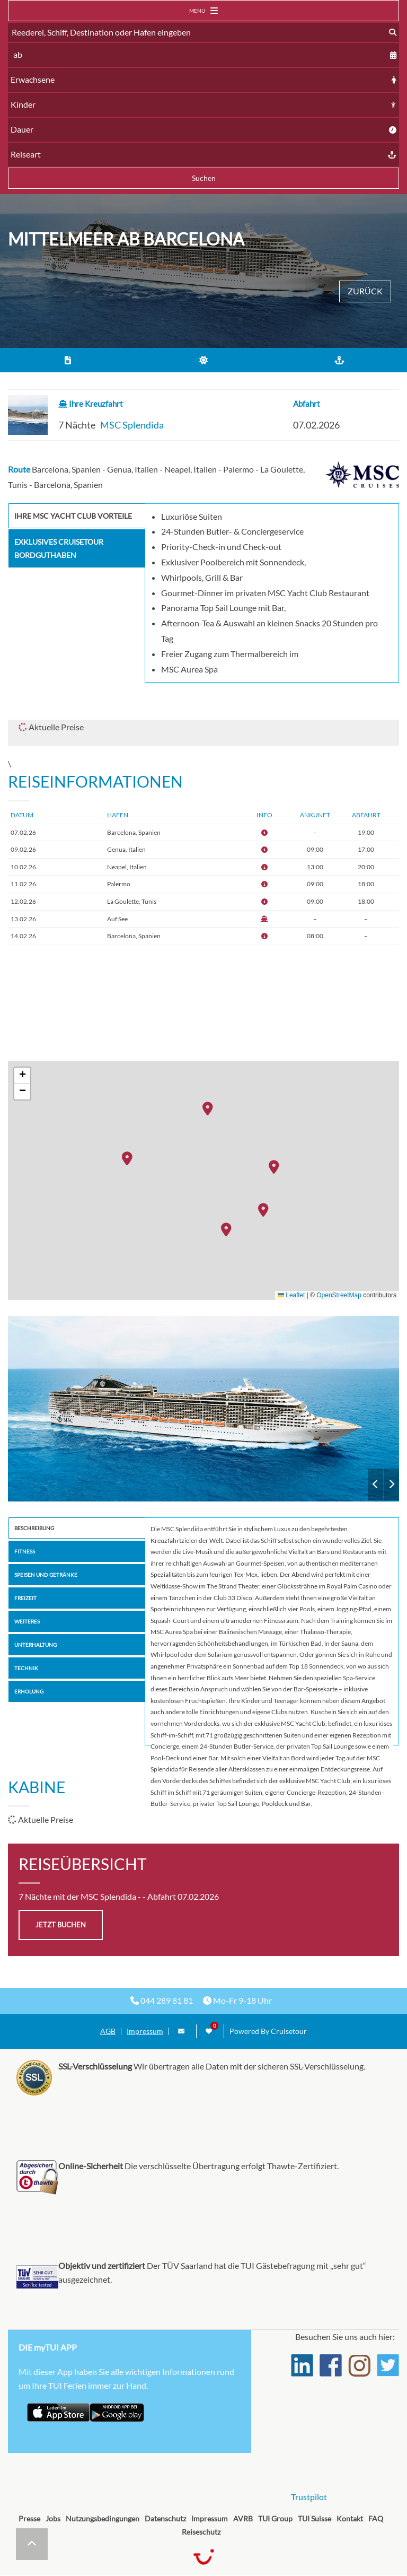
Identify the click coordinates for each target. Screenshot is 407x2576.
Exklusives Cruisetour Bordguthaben (58, 548)
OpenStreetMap (338, 1295)
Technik (26, 1668)
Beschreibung (34, 1528)
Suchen (204, 177)
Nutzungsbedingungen (102, 2518)
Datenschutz (165, 2518)
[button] (210, 1109)
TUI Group (275, 2518)
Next (391, 1484)
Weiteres (27, 1621)
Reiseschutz (201, 2531)
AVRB (243, 2518)
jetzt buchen (61, 1924)
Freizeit (25, 1598)
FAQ (375, 2518)
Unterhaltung (35, 1644)
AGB (108, 2031)
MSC (203, 1408)
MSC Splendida (132, 425)
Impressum (145, 2031)
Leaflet (291, 1295)
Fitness (24, 1551)
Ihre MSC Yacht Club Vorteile (73, 515)
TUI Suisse (314, 2518)
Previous (375, 1484)
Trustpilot (309, 2497)
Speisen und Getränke (45, 1574)
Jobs (53, 2518)
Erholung (28, 1691)
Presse (29, 2518)
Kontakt (350, 2518)
